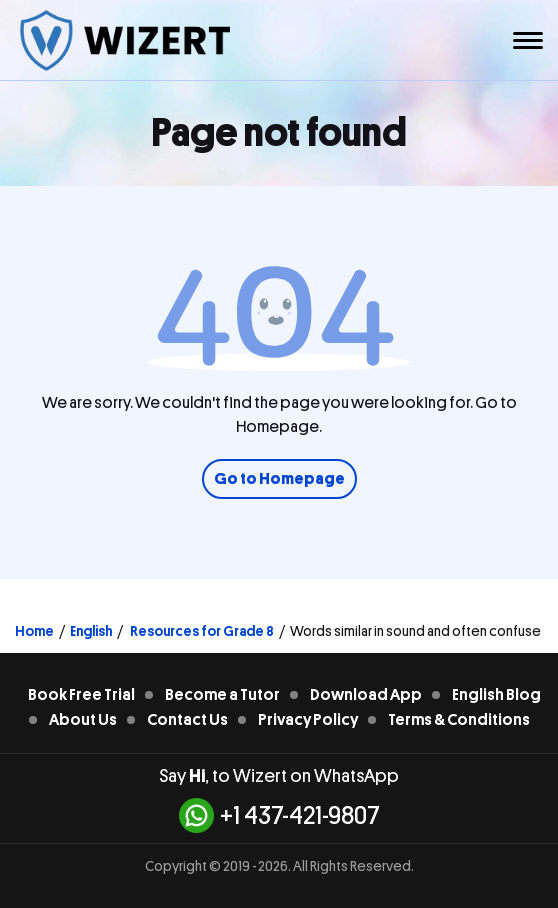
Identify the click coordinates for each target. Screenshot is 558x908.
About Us (83, 720)
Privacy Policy (308, 720)
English (91, 631)
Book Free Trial (81, 695)
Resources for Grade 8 (201, 631)
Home (34, 631)
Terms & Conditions (459, 720)
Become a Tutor (222, 695)
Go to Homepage (279, 479)
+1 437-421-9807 (279, 815)
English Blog (496, 695)
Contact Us (187, 720)
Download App (366, 695)
